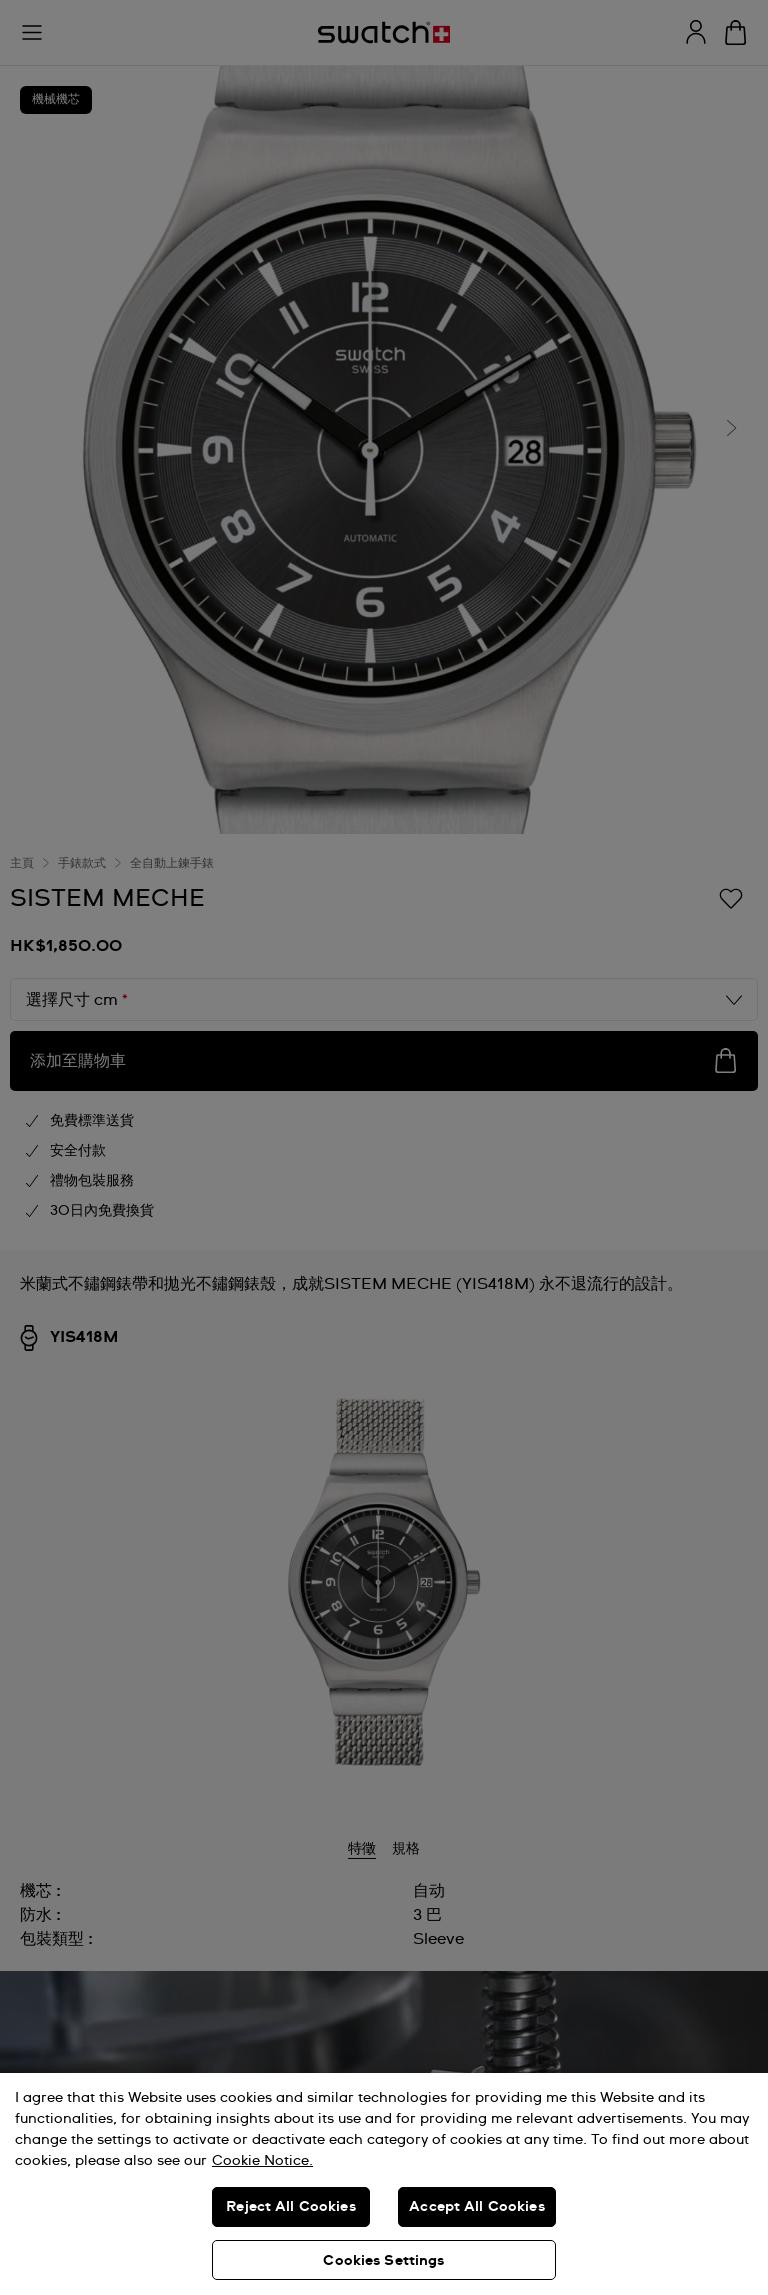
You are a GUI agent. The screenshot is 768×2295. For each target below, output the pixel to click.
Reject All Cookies (291, 2207)
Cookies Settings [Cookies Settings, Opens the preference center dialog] (383, 2261)
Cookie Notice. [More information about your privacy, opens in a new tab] (262, 2161)
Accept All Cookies (477, 2207)
